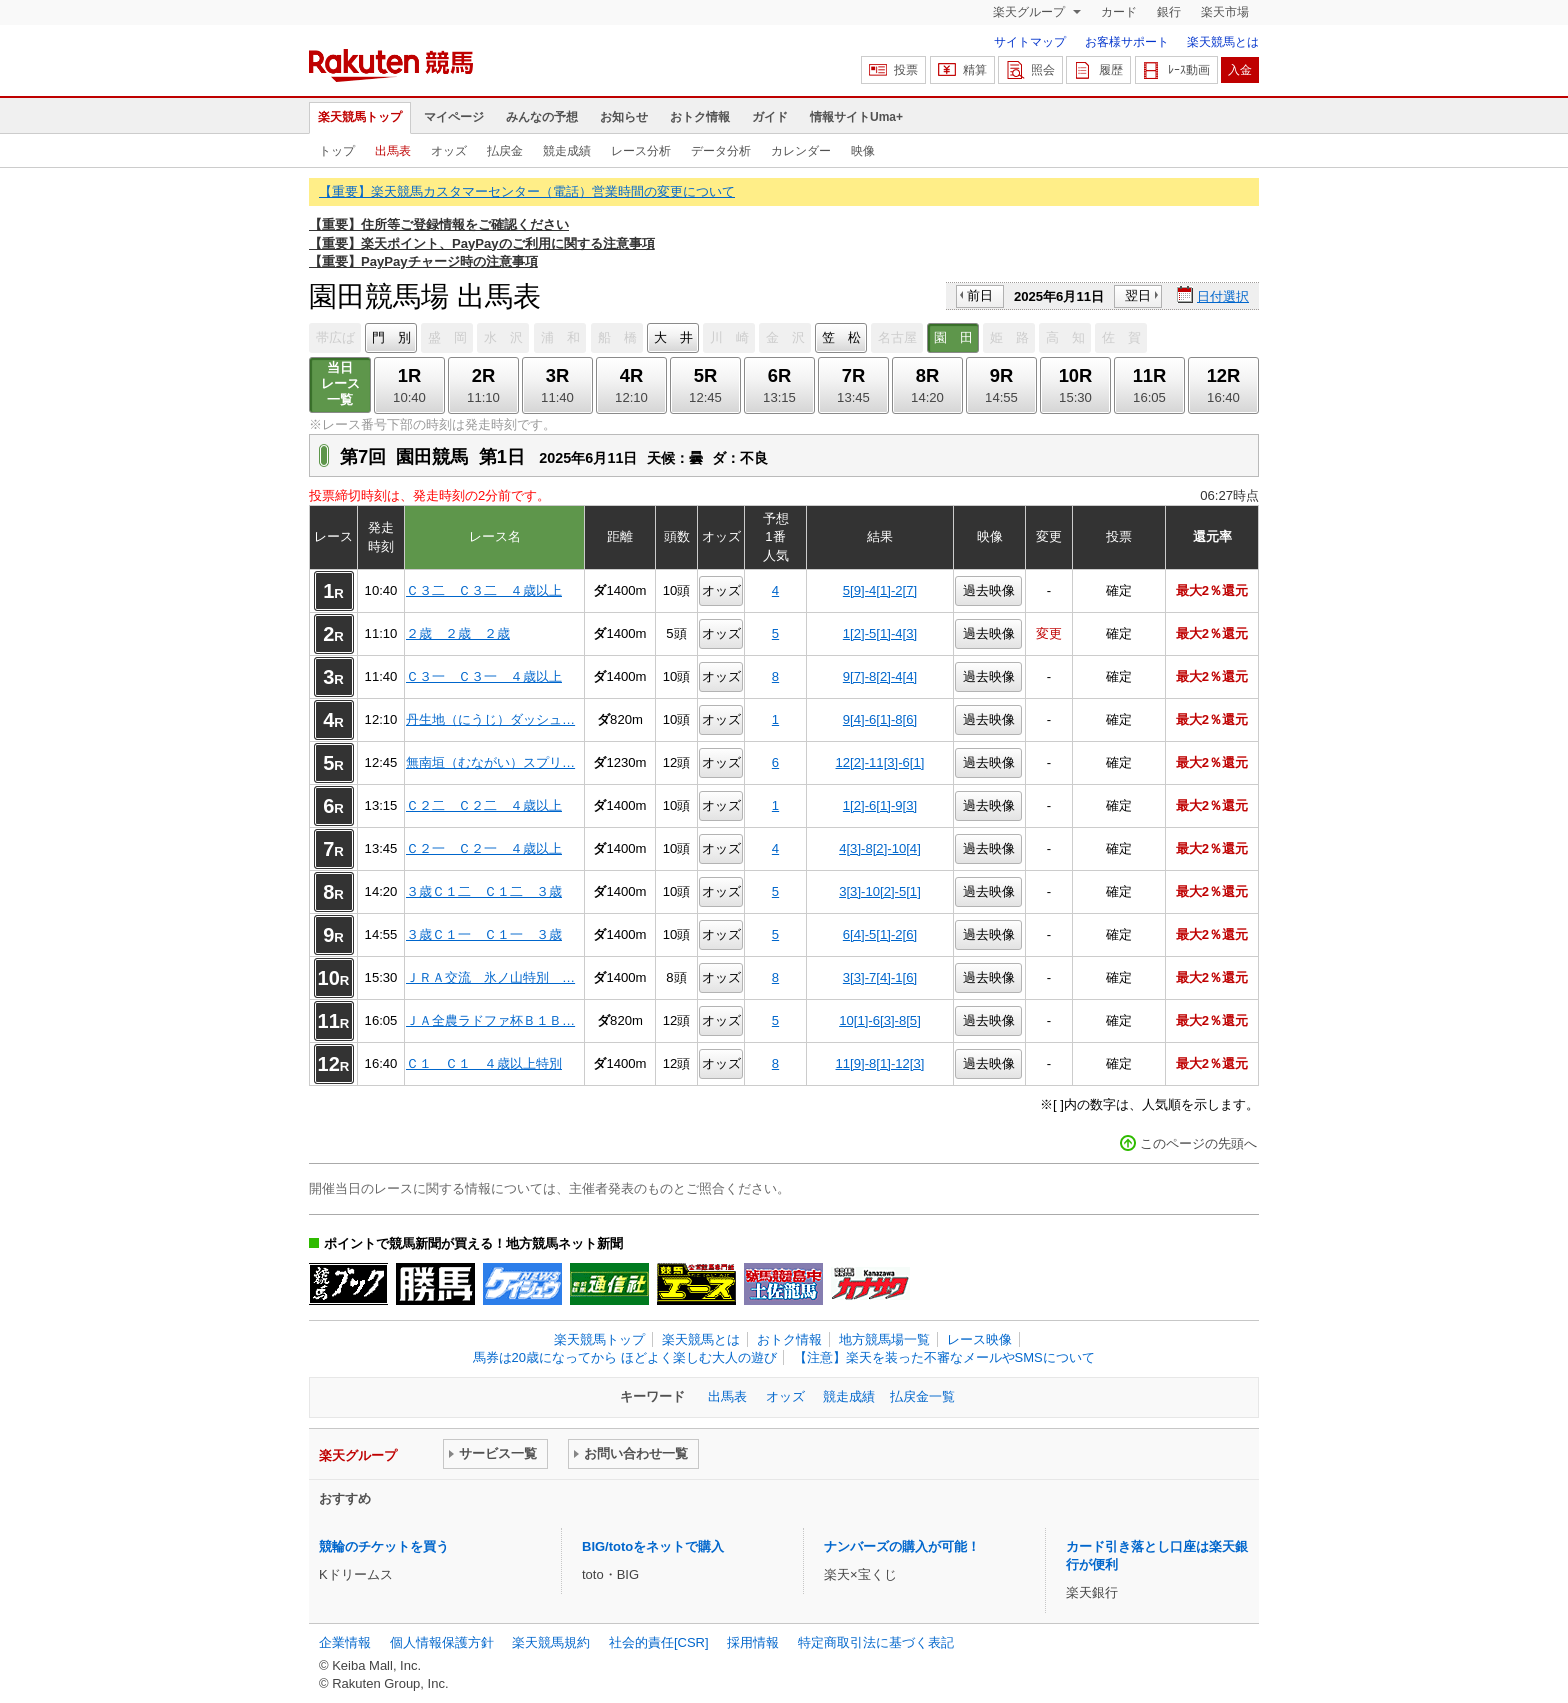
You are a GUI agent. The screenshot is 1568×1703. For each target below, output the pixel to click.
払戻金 (505, 151)
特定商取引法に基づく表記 (876, 1642)
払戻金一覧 (922, 1396)
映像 (863, 151)
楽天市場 (1225, 12)
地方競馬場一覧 (884, 1339)
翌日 (1138, 295)
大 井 (673, 337)
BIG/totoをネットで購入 (653, 1546)
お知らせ (624, 117)
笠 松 (841, 337)
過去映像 (989, 590)
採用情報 (753, 1642)
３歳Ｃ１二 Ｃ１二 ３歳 (484, 891)
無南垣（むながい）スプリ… (490, 762)
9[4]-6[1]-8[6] (880, 719)
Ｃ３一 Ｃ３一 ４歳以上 (484, 676)
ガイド (770, 117)
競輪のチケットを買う (384, 1546)
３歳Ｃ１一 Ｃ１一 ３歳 (484, 934)
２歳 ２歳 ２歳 (458, 633)
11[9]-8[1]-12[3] (880, 1063)
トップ (337, 151)
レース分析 (641, 151)
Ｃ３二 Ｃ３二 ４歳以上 (484, 590)
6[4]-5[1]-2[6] (880, 934)
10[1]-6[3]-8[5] (880, 1020)
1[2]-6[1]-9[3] (880, 805)
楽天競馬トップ (360, 117)
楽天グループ (1030, 12)
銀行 (1169, 12)
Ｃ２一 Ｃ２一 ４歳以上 (484, 848)
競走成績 (567, 151)
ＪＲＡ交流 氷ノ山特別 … (490, 977)
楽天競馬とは (1223, 42)
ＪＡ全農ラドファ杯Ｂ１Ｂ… (490, 1020)
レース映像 (979, 1339)
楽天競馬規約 (551, 1642)
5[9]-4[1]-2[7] (880, 590)
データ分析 (721, 151)
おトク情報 (700, 117)
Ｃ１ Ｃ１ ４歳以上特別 (484, 1063)
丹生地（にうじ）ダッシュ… (490, 719)
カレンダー (801, 151)
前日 (980, 295)
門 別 (391, 337)
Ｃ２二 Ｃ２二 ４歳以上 (484, 805)
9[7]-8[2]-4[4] (880, 676)
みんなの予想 (542, 117)
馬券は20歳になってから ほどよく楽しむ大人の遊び (625, 1357)
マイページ (454, 117)
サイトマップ (1030, 42)
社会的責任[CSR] (659, 1642)
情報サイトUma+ (856, 117)
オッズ (449, 151)
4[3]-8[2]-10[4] (880, 848)
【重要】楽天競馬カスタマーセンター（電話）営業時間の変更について (527, 191)
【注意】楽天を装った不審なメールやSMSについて (944, 1357)
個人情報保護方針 (442, 1642)
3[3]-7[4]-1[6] (880, 977)
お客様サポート (1127, 42)
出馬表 (393, 151)
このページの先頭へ (1198, 1143)
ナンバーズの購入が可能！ (902, 1546)
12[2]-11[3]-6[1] (880, 762)
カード (1119, 12)
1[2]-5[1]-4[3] (880, 633)
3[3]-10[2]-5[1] (880, 891)
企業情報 (345, 1642)
